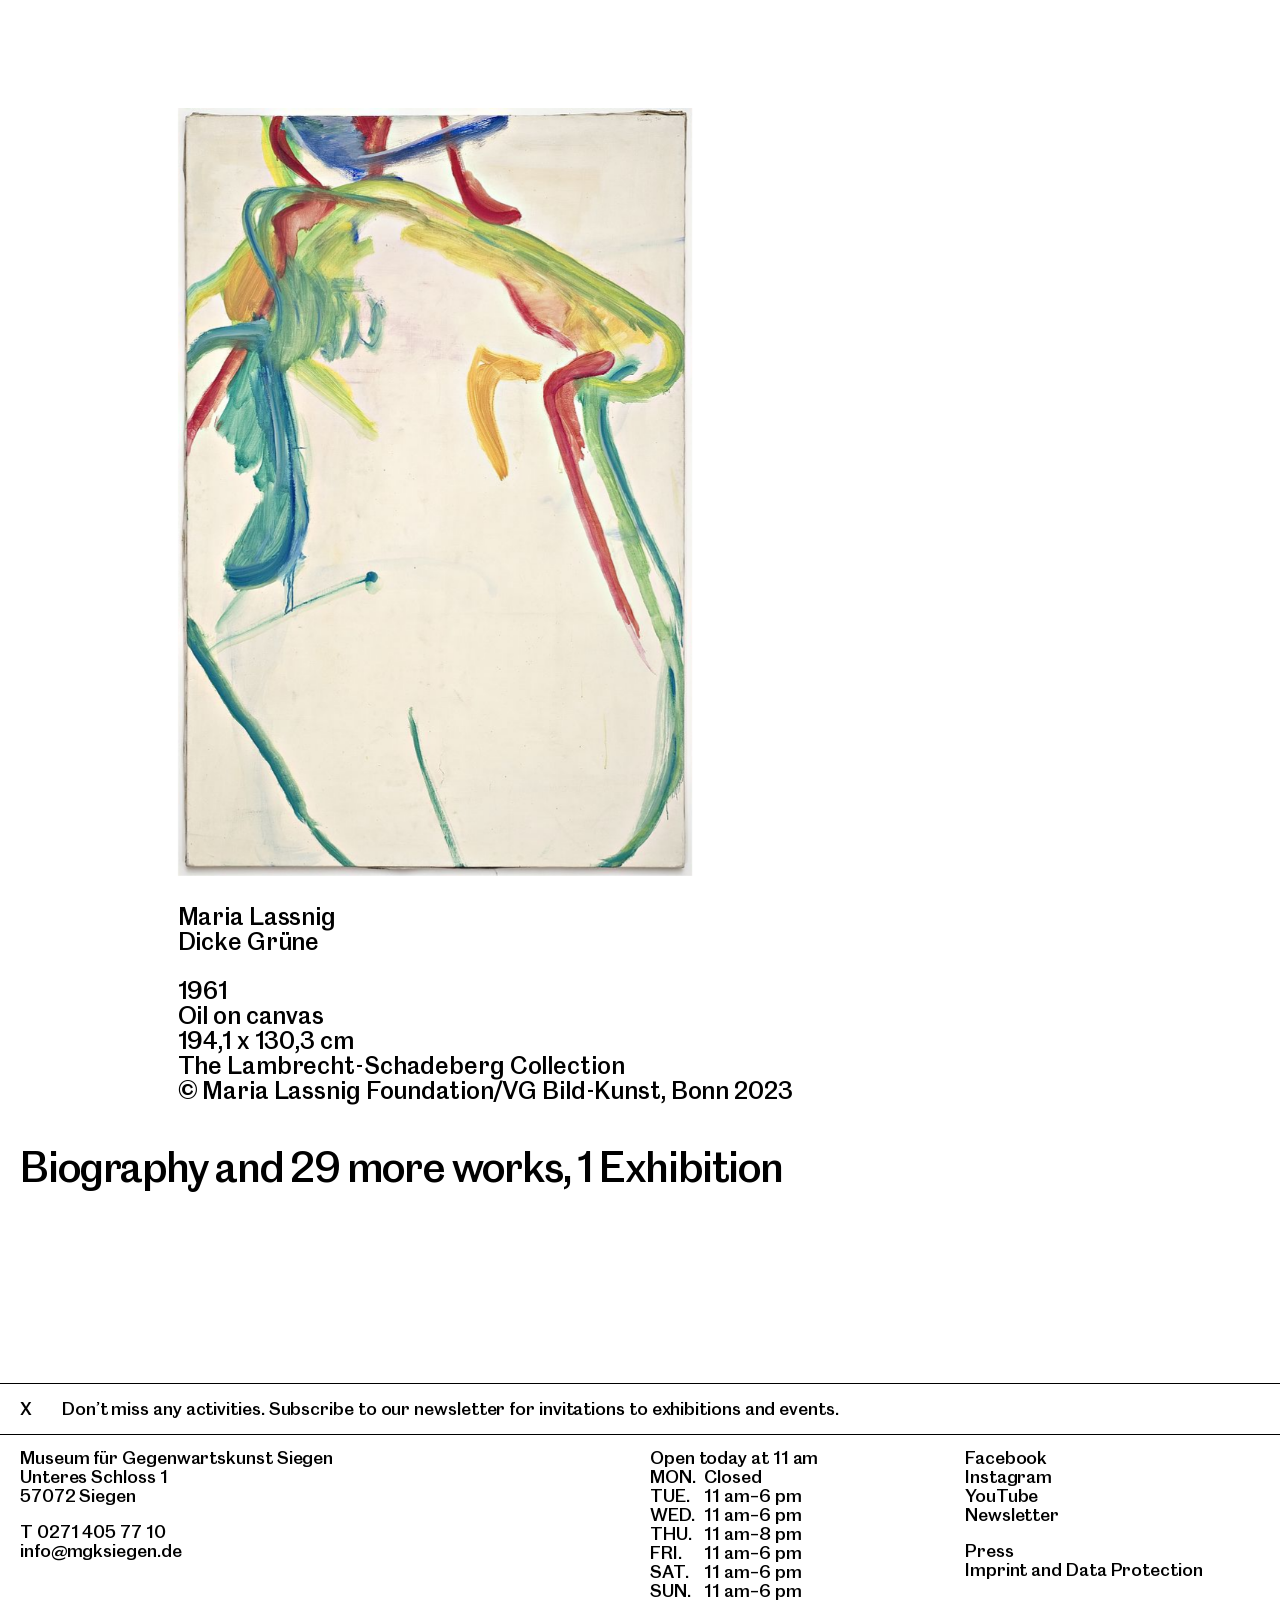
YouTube (1001, 1495)
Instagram (1008, 1476)
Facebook (1006, 1457)
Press (989, 1550)
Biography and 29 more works (291, 1167)
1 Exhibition (680, 1167)
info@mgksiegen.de (101, 1550)
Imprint (996, 1569)
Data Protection (1134, 1569)
